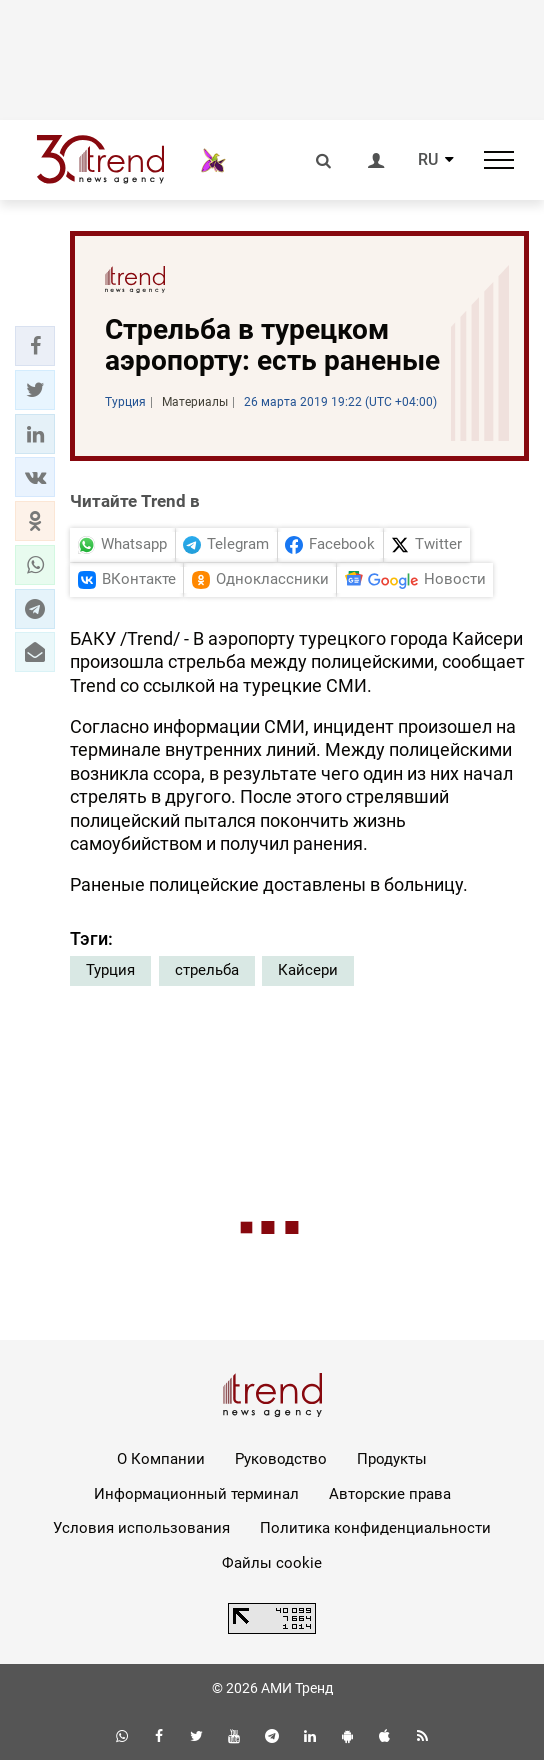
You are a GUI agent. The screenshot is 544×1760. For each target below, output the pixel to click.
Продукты (392, 1459)
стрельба (207, 970)
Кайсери (308, 970)
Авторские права (390, 1494)
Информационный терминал (196, 1494)
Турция (110, 970)
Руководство (281, 1459)
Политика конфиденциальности (375, 1528)
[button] (35, 346)
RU (428, 160)
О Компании (161, 1459)
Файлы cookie (272, 1563)
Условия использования (141, 1528)
